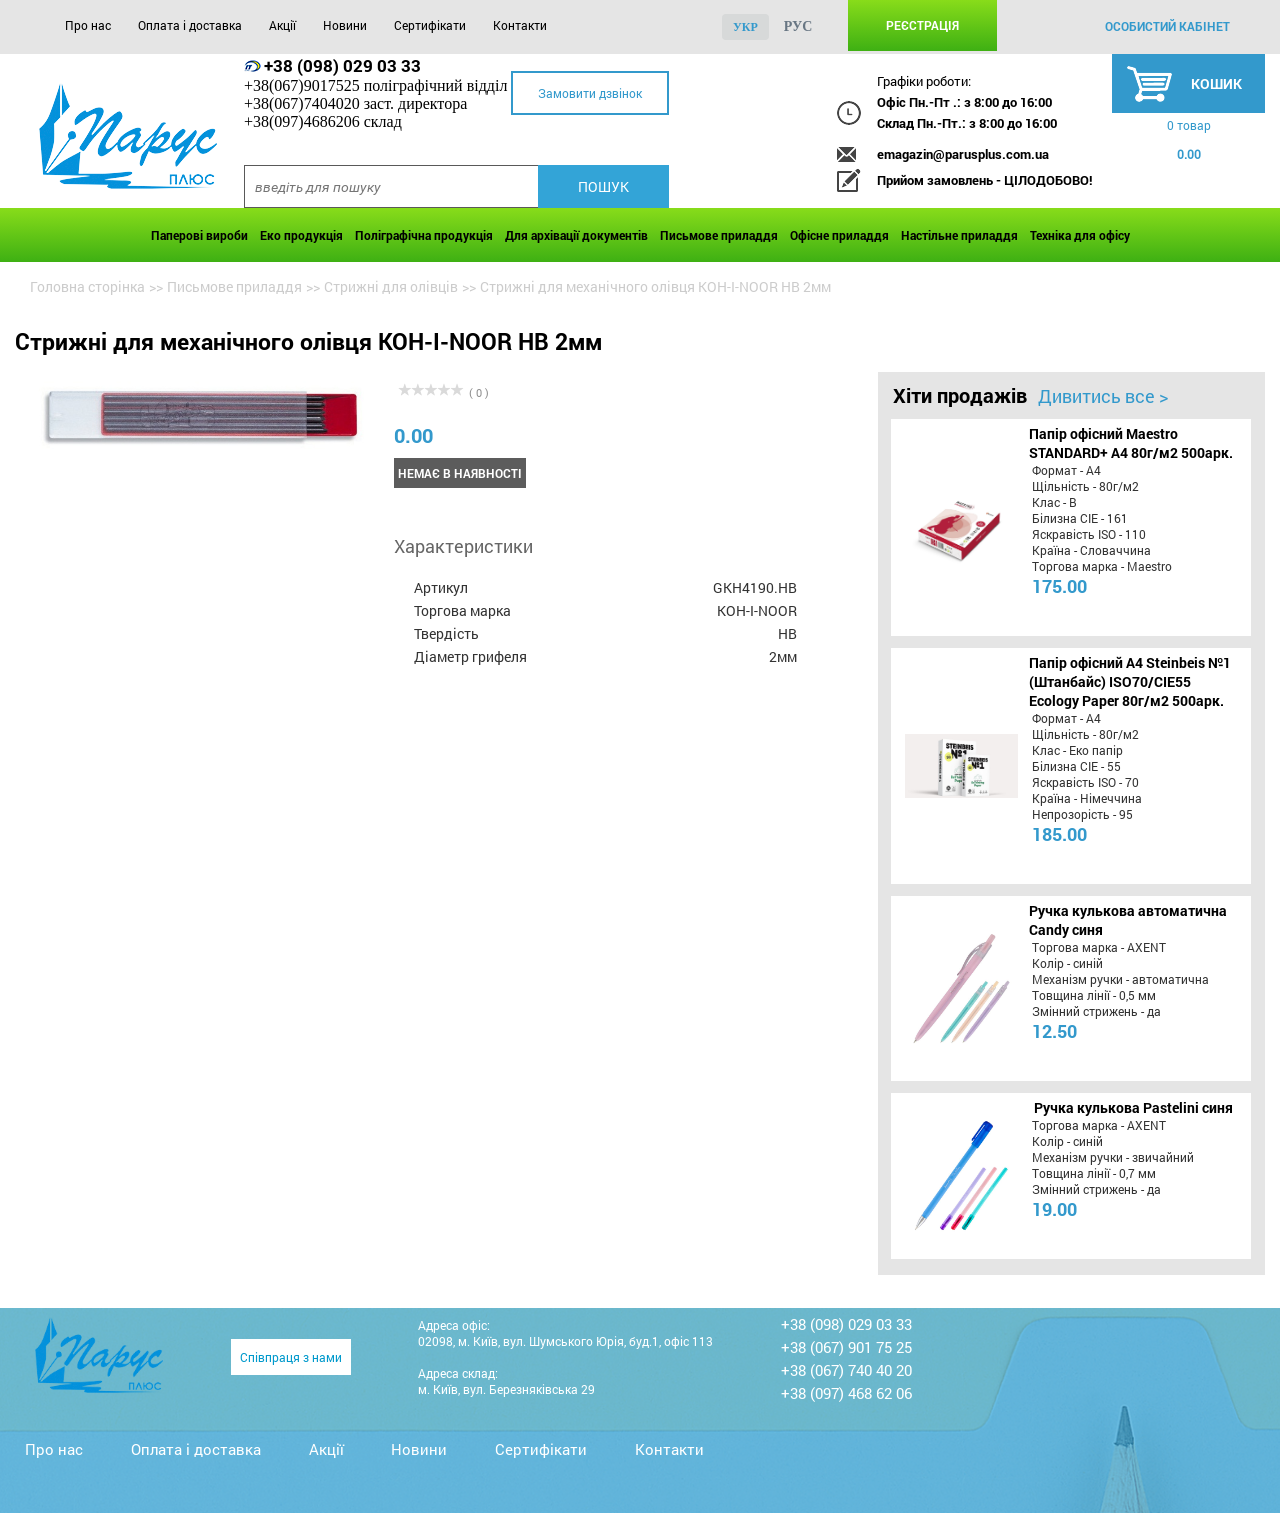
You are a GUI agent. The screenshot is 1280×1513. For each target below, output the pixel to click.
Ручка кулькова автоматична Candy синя (1128, 920)
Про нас (88, 25)
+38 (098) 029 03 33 (342, 65)
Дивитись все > (1103, 396)
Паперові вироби (199, 235)
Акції (282, 25)
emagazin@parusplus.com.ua (963, 154)
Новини (345, 25)
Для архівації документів (576, 235)
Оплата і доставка (190, 25)
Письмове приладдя (719, 235)
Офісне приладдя (839, 235)
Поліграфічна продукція (424, 235)
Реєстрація (922, 25)
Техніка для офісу (1080, 235)
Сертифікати (430, 25)
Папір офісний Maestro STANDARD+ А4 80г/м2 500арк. (1131, 443)
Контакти (520, 25)
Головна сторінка (87, 286)
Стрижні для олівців (391, 286)
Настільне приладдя (959, 235)
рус (798, 26)
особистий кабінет (1167, 26)
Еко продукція (301, 235)
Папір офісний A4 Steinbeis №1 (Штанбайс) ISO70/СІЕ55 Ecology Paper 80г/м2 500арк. (1130, 681)
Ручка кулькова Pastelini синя (1133, 1107)
